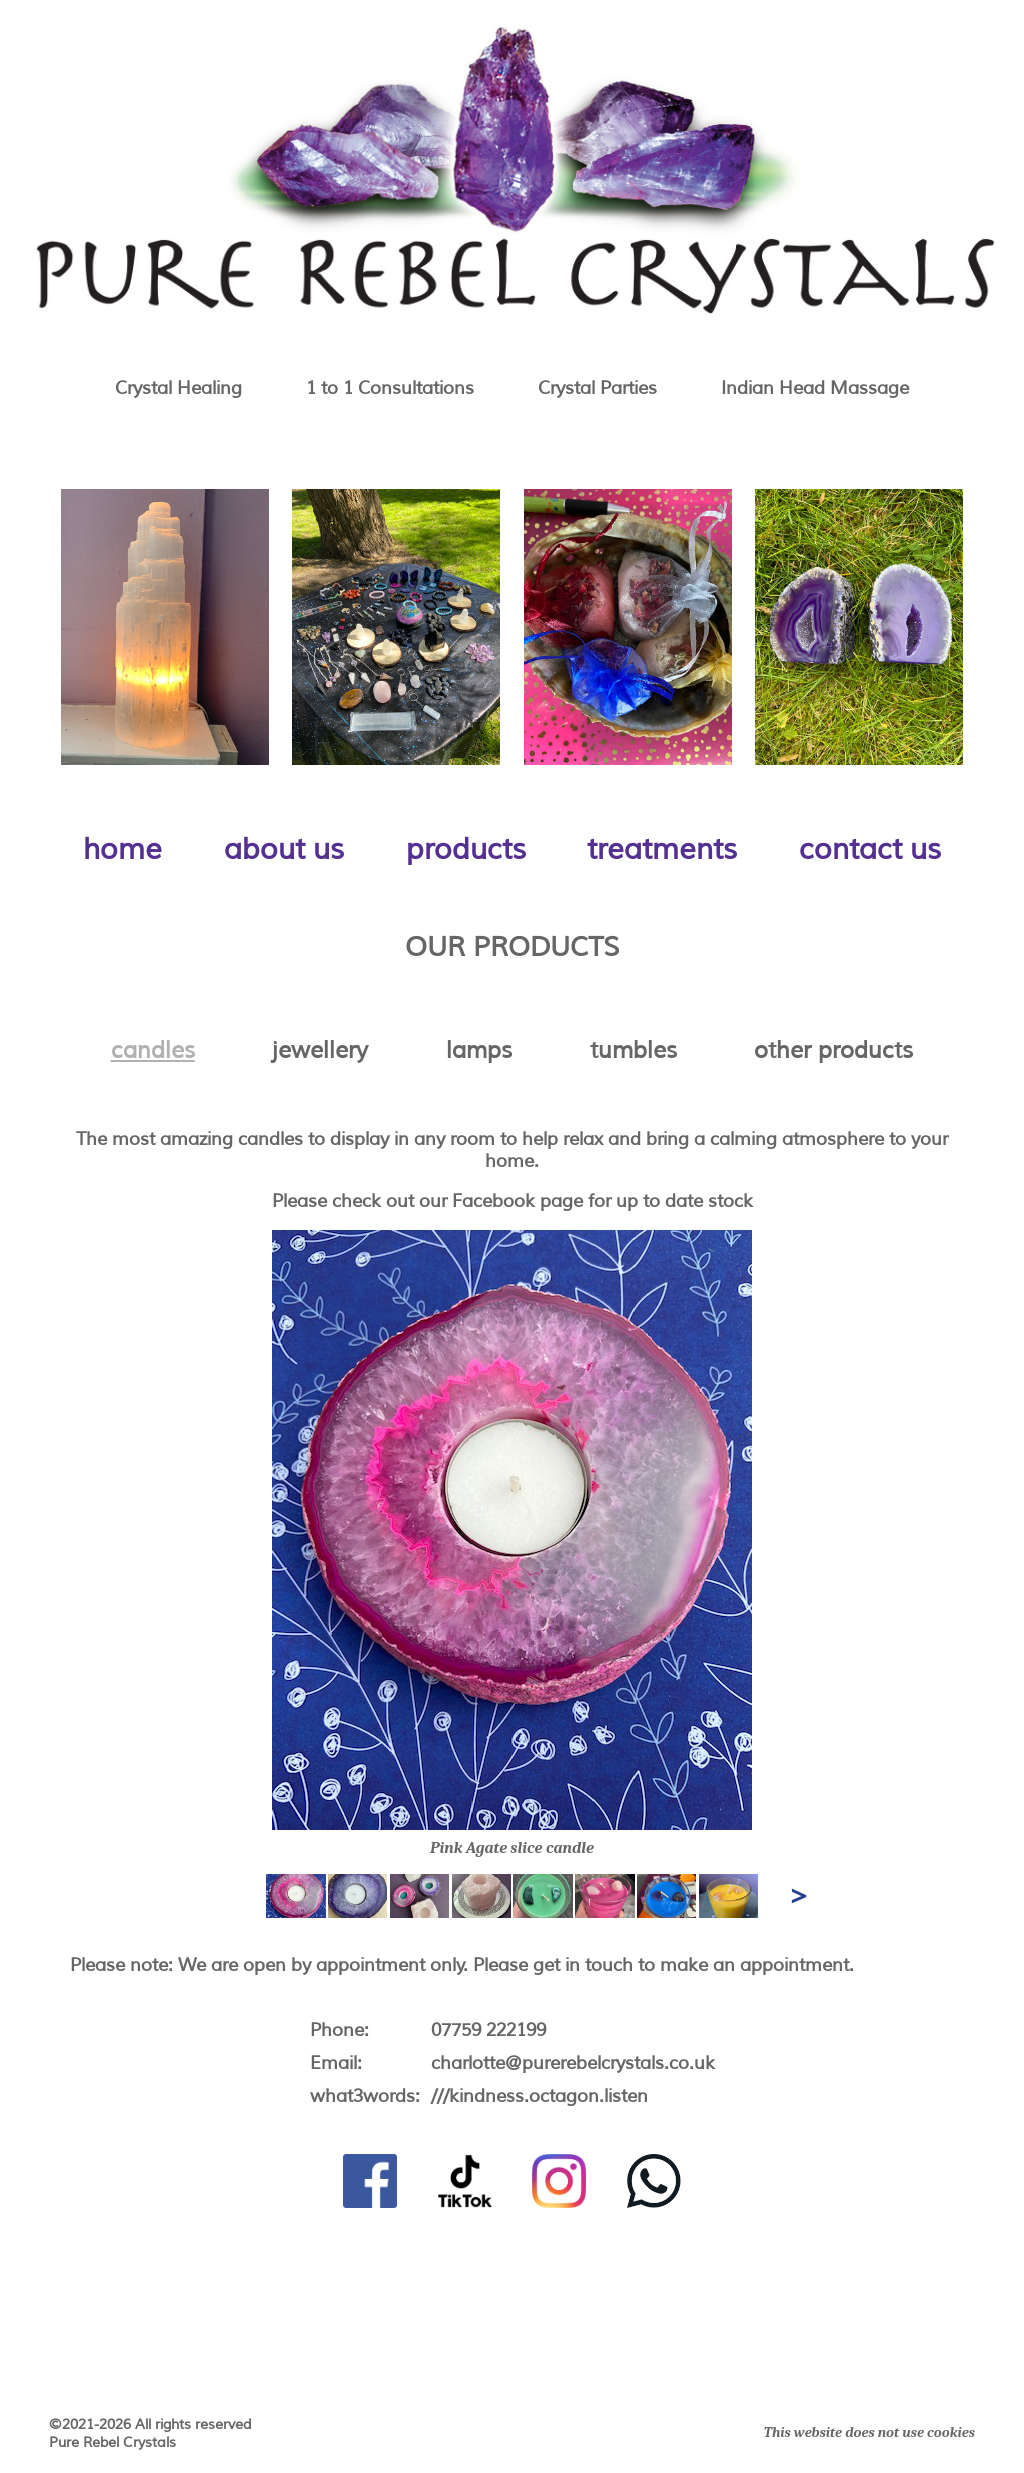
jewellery (320, 1050)
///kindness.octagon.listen (539, 2096)
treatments (662, 849)
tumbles (633, 1050)
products (466, 849)
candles (153, 1050)
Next (794, 1891)
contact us (870, 849)
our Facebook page (501, 1201)
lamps (479, 1050)
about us (284, 849)
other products (833, 1050)
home (122, 849)
